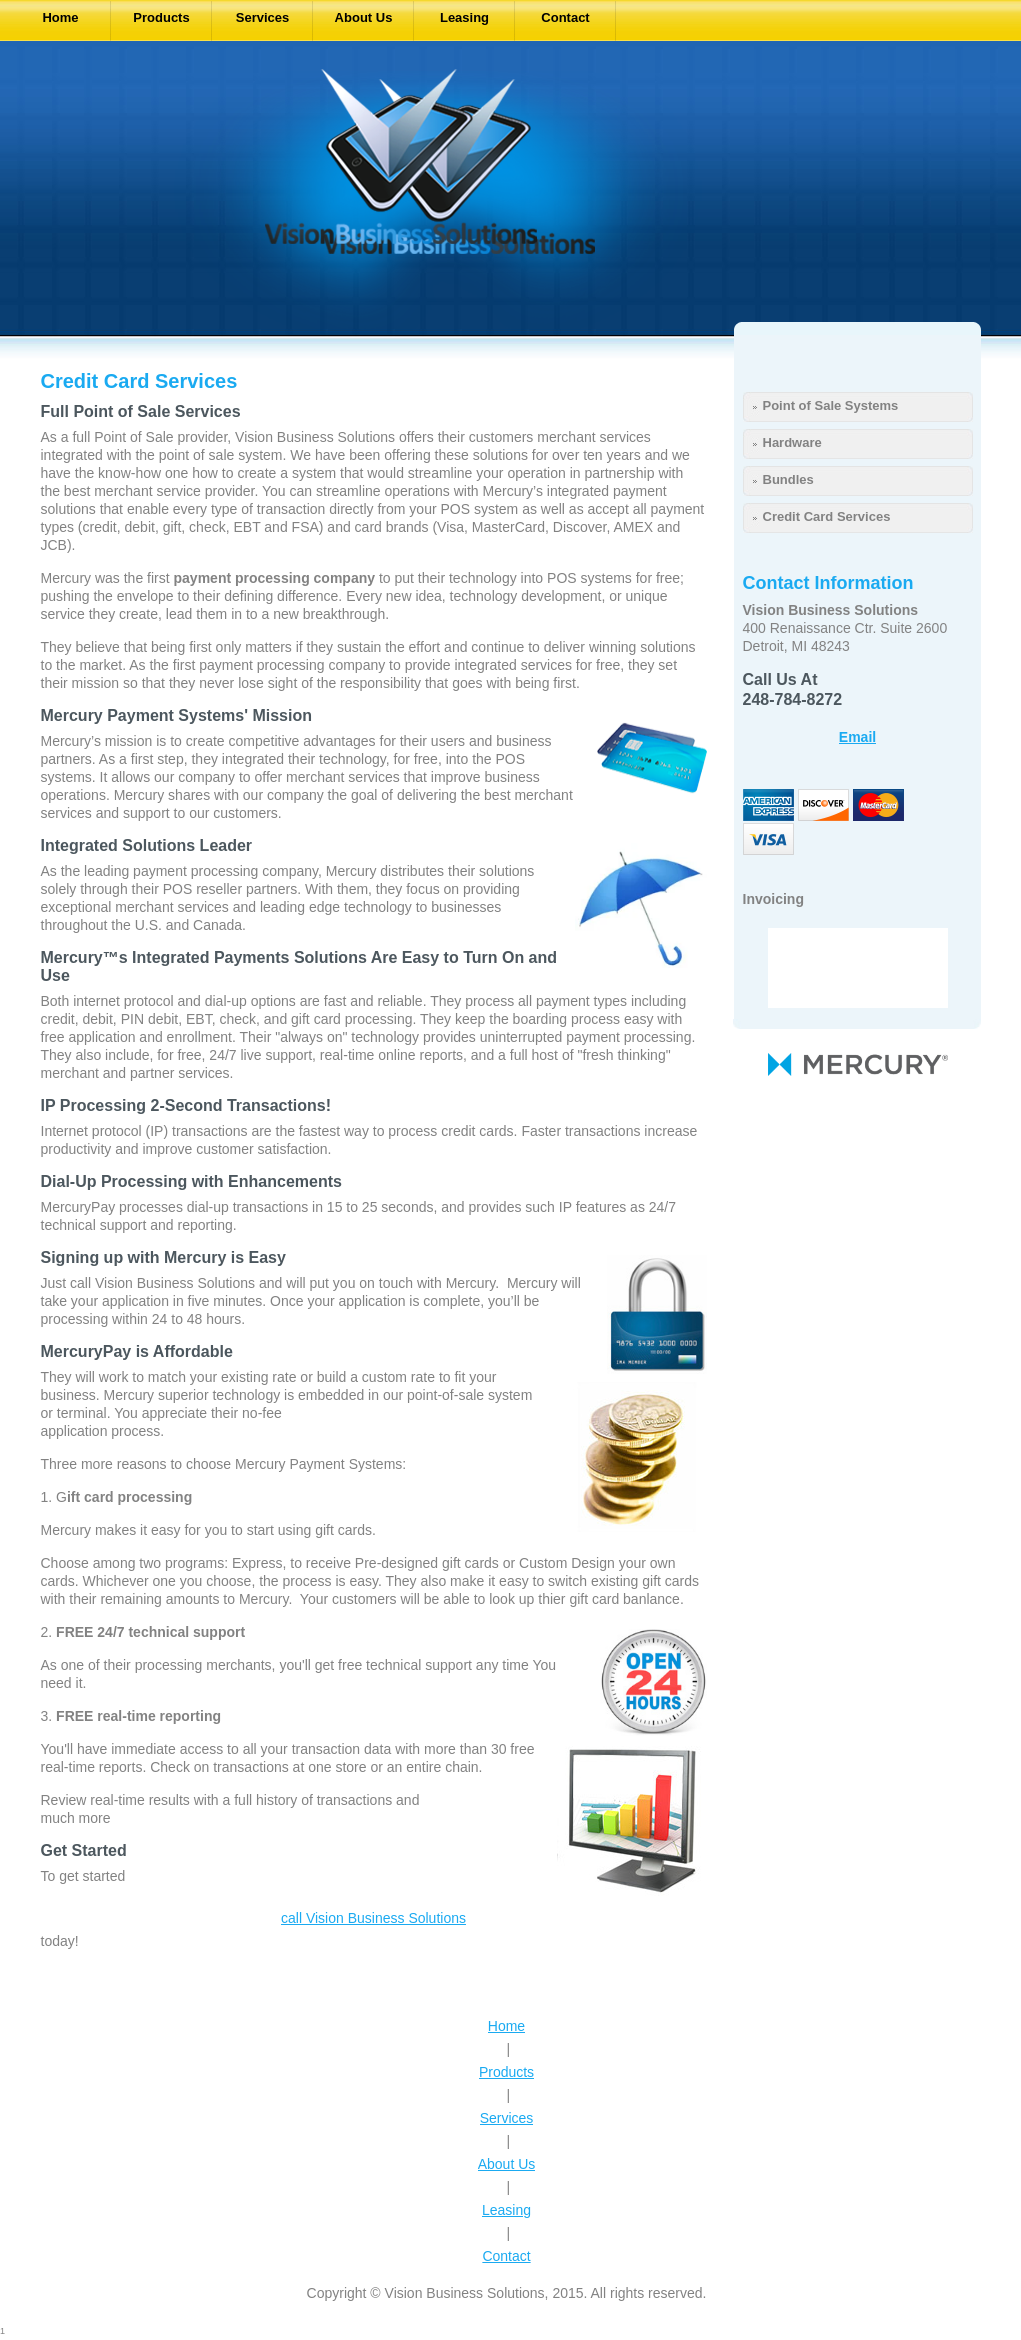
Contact (506, 2256)
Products (506, 2072)
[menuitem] (61, 20)
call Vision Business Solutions (373, 1918)
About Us (507, 2164)
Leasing (506, 2210)
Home (506, 2026)
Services (507, 2118)
